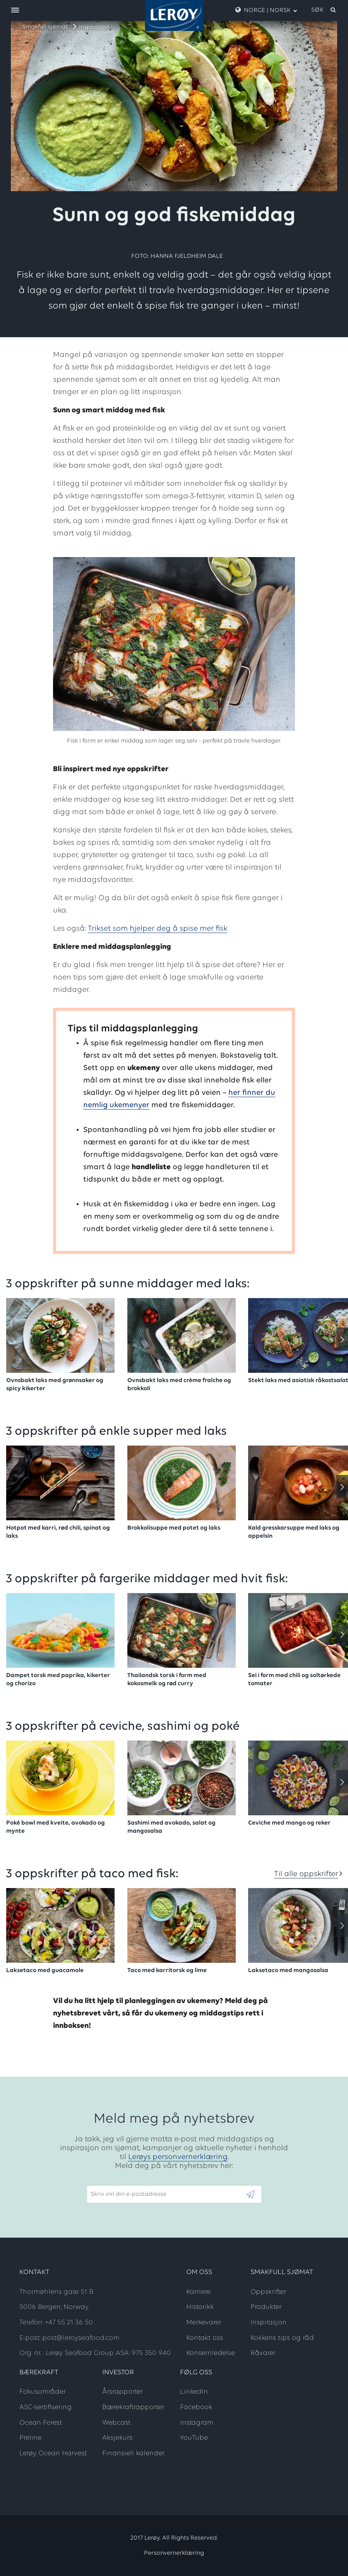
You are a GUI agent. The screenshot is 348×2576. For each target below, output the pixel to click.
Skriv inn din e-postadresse (125, 2182)
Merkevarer (203, 2322)
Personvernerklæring (174, 2553)
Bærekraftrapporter (133, 2407)
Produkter (265, 2307)
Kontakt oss (204, 2338)
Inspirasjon (94, 27)
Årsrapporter (122, 2392)
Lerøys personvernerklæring (178, 2157)
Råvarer (263, 2353)
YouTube (194, 2438)
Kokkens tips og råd (282, 2338)
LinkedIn (194, 2392)
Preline (30, 2438)
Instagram (196, 2423)
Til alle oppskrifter (306, 1874)
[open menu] (15, 11)
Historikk (200, 2307)
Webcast (116, 2423)
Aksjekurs (117, 2438)
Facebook (196, 2407)
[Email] (165, 2194)
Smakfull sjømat (45, 27)
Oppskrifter (268, 2292)
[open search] (324, 10)
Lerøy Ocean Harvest (53, 2453)
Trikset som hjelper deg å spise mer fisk (157, 929)
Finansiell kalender (133, 2453)
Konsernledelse (210, 2353)
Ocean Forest (40, 2423)
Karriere (198, 2292)
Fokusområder (42, 2392)
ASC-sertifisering (45, 2407)
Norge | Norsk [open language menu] (266, 10)
